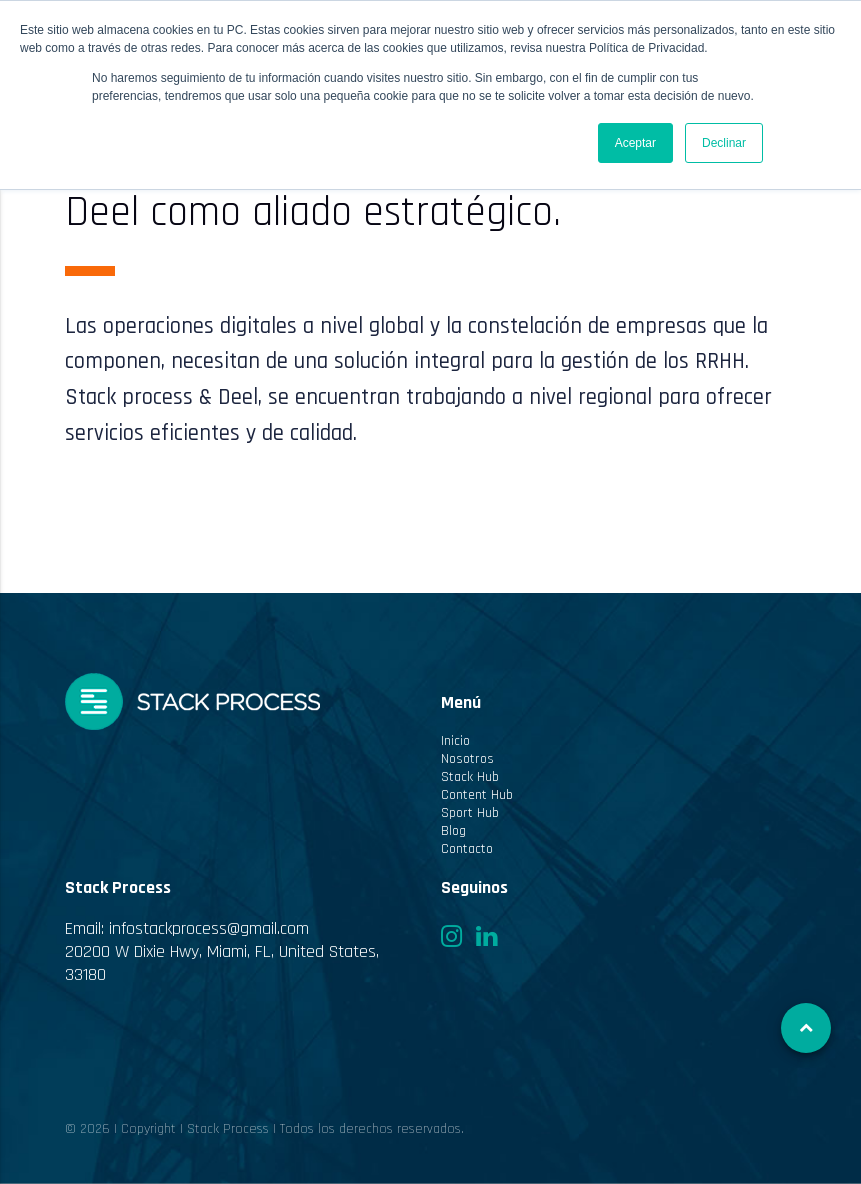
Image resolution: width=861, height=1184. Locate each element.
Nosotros (467, 759)
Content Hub (477, 795)
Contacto (467, 849)
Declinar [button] (724, 143)
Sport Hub (470, 813)
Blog (453, 831)
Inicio (455, 741)
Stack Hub (470, 777)
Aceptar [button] (635, 143)
